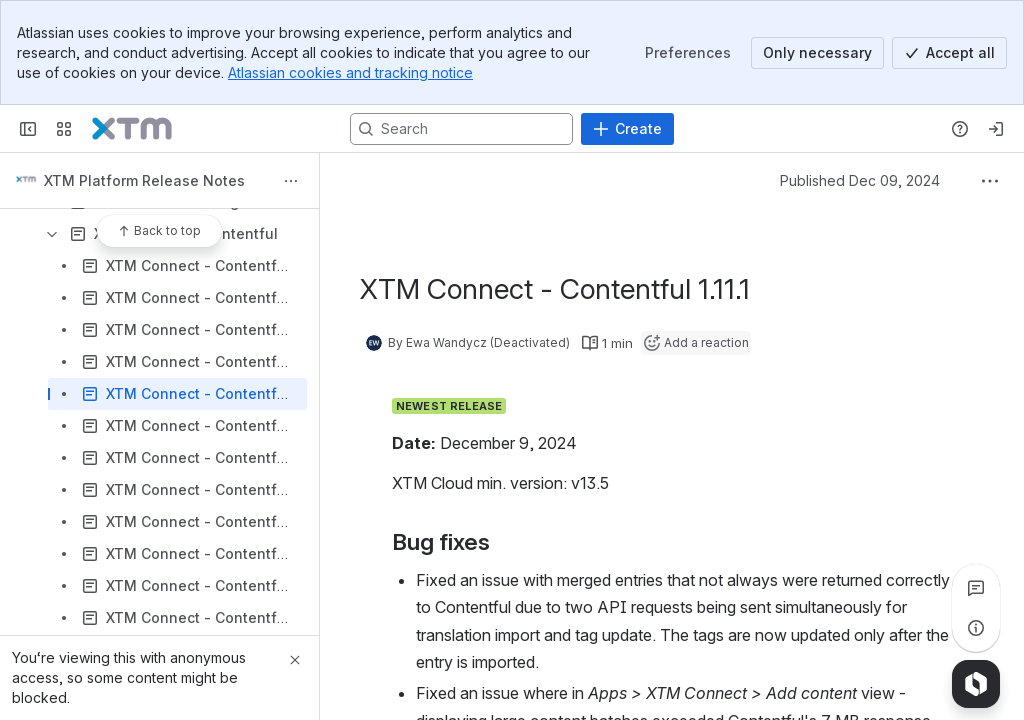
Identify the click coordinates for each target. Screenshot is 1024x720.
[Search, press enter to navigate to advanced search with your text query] (461, 129)
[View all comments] (976, 588)
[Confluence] (132, 129)
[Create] (627, 129)
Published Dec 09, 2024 (860, 180)
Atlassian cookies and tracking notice (350, 72)
